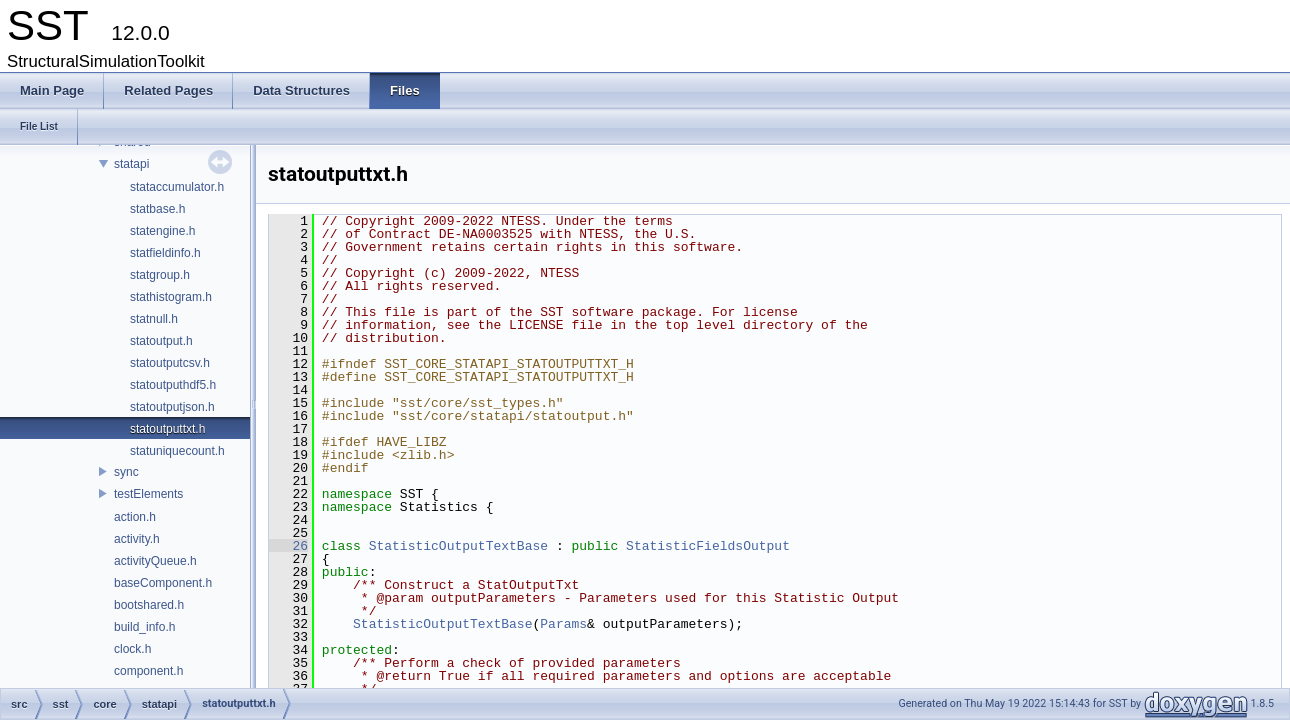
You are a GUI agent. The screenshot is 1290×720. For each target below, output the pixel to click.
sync (126, 472)
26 (288, 546)
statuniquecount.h (177, 451)
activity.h (137, 539)
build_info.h (144, 627)
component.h (148, 671)
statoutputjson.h (172, 407)
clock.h (132, 649)
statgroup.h (160, 275)
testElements (148, 494)
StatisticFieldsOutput (708, 546)
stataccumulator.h (177, 187)
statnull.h (154, 319)
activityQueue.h (155, 561)
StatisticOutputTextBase (458, 546)
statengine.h (162, 231)
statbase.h (157, 209)
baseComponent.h (163, 583)
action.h (135, 517)
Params (563, 624)
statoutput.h (161, 341)
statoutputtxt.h (167, 429)
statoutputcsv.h (170, 363)
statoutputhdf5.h (173, 385)
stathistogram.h (171, 297)
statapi (131, 164)
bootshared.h (149, 605)
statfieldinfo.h (165, 253)
